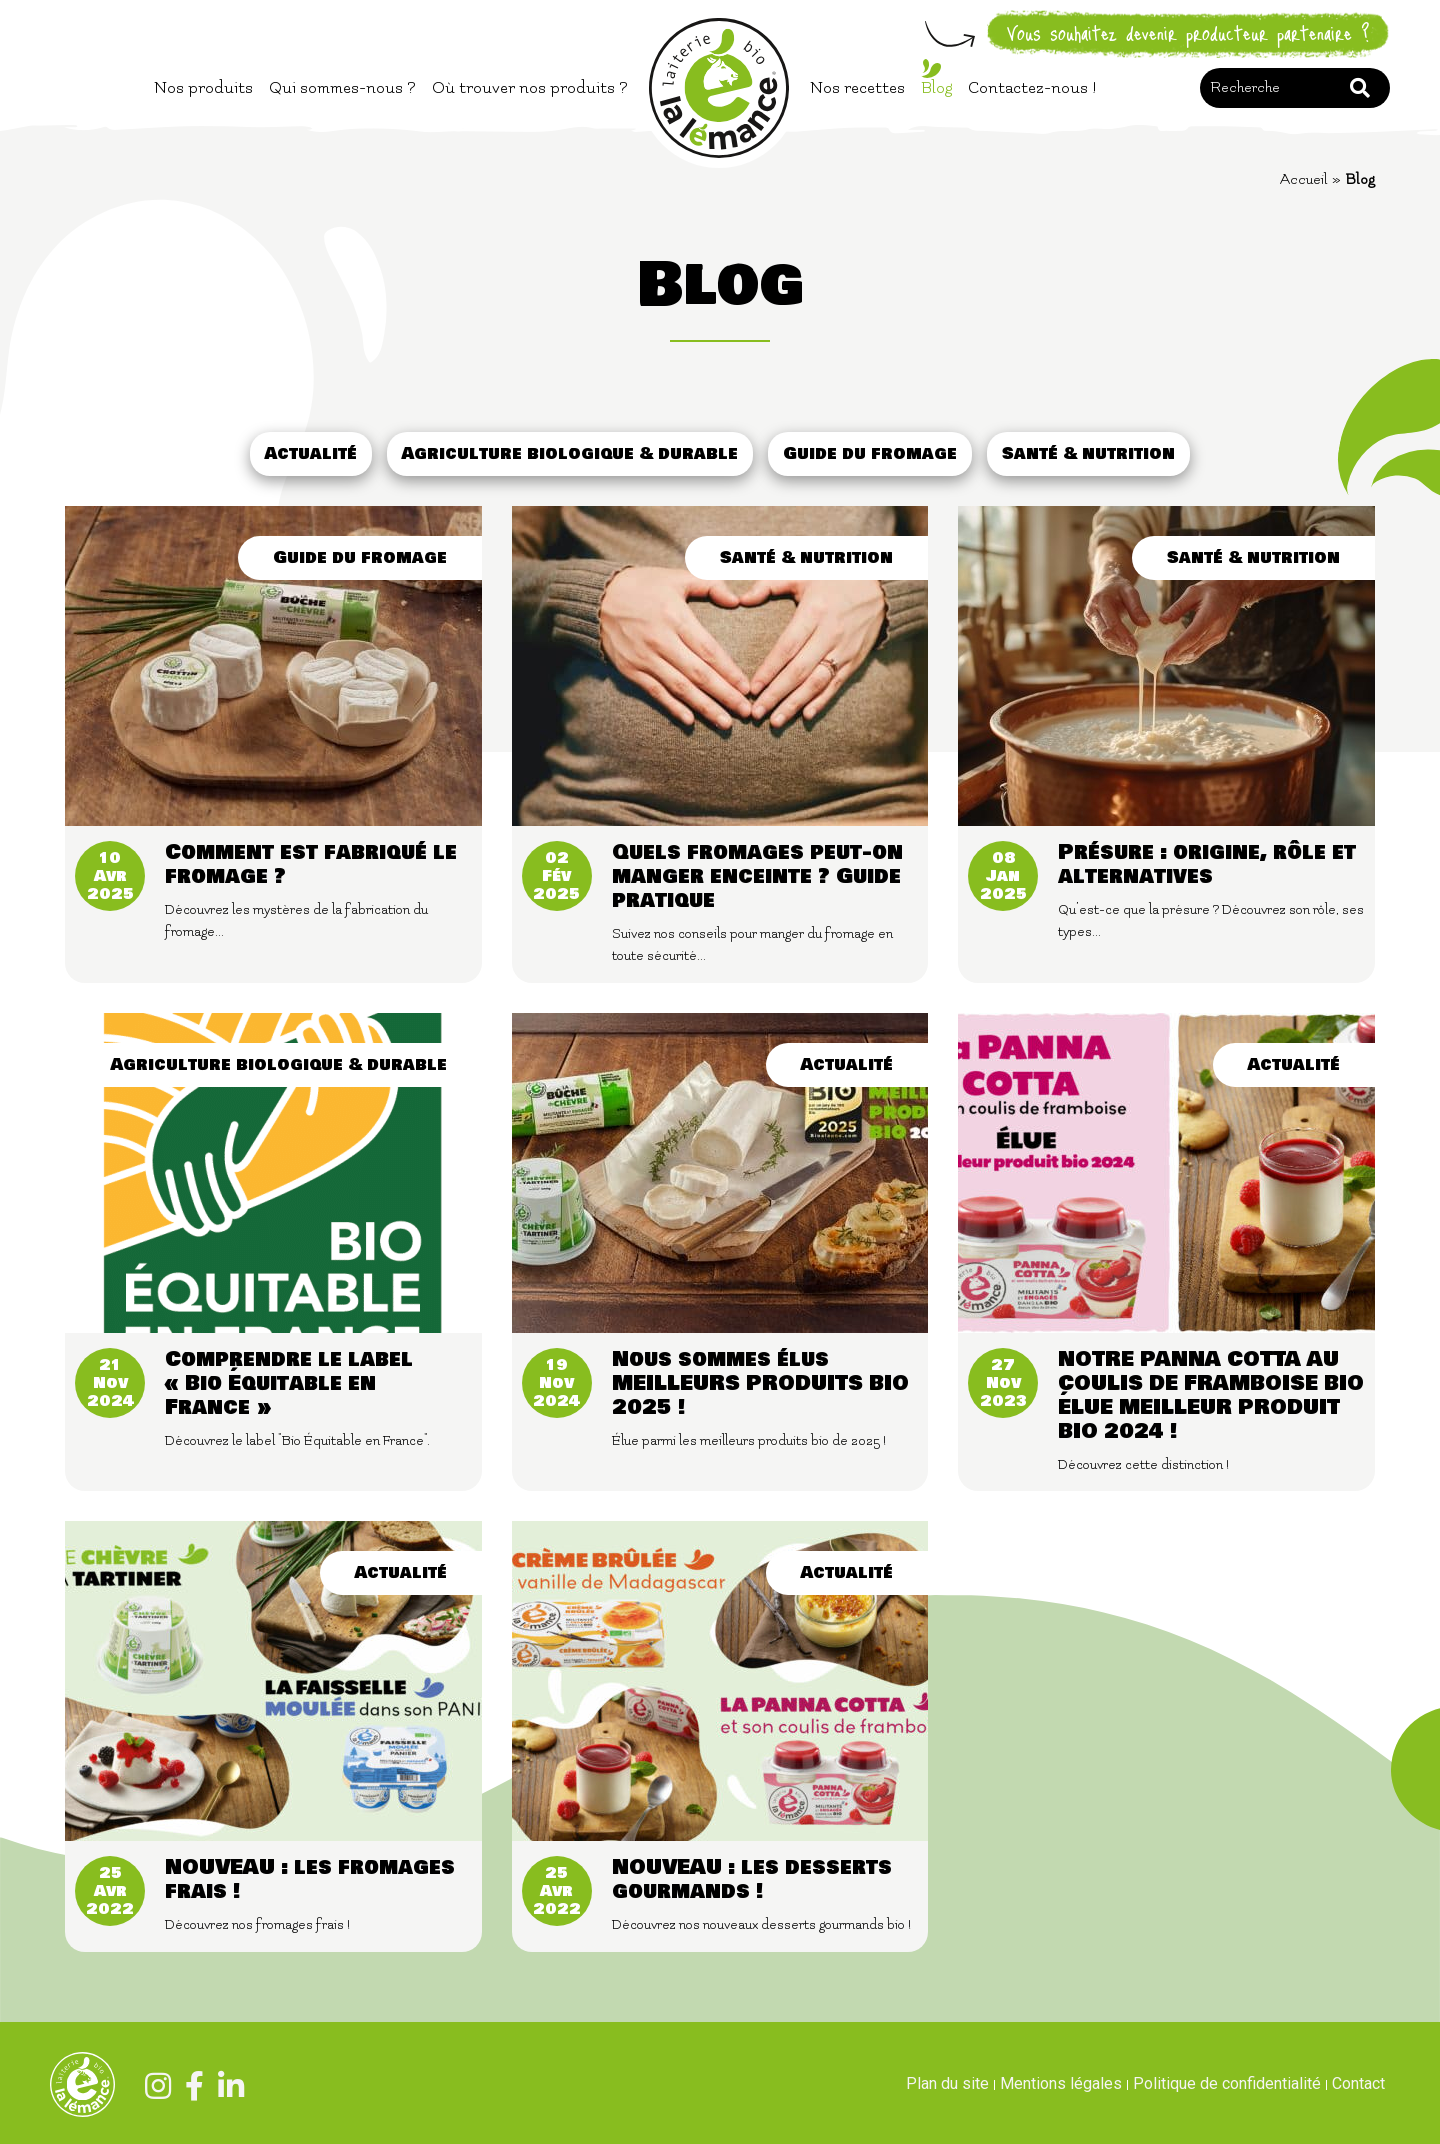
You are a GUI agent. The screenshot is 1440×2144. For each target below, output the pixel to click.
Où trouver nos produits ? (530, 88)
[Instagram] (153, 2090)
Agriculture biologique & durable (570, 453)
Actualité (311, 453)
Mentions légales (1061, 2083)
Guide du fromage (870, 453)
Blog (936, 88)
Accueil (1304, 179)
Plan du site (947, 2083)
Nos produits (203, 88)
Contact (1358, 2083)
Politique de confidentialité (1227, 2083)
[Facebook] (189, 2090)
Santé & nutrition (1088, 453)
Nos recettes (857, 88)
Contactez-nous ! (1032, 88)
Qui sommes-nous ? (342, 88)
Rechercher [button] (1360, 88)
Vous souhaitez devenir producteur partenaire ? (1188, 34)
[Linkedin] (226, 2090)
